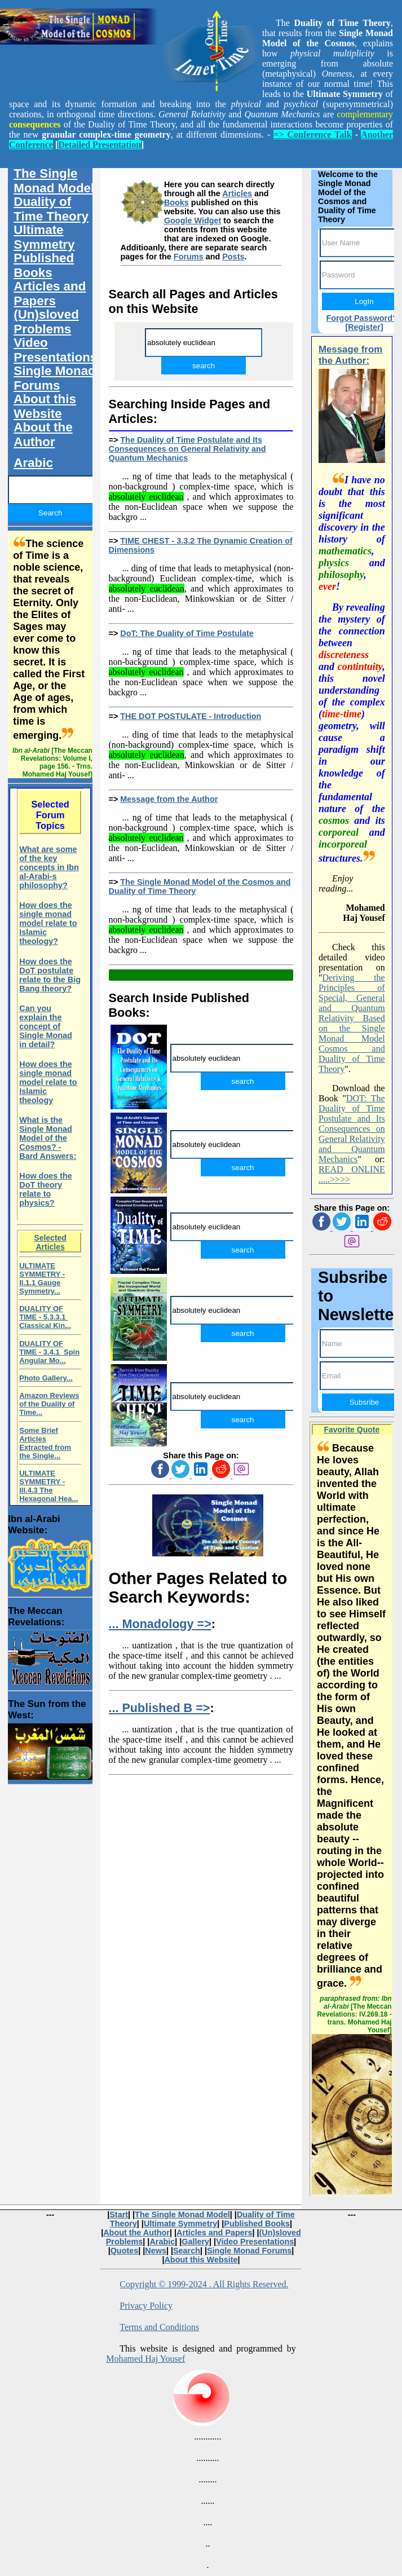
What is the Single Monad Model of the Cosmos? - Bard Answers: (47, 1138)
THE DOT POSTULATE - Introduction (190, 716)
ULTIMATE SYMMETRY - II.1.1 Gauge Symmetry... (42, 1278)
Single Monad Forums (55, 378)
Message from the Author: (350, 355)
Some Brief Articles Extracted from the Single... (45, 1443)
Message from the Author (169, 799)
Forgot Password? (361, 318)
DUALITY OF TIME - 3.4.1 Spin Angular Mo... (49, 1352)
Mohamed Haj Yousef (145, 2358)
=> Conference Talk (312, 134)
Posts (233, 256)
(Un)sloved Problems (46, 321)
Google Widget (192, 220)
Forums (189, 256)
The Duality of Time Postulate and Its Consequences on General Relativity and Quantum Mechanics (187, 448)
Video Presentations (55, 350)
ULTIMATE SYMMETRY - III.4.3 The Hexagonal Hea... (48, 1486)
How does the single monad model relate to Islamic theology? (48, 923)
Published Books (44, 265)
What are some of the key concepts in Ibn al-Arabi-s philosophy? (49, 867)
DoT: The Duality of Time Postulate (186, 633)
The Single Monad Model (54, 180)
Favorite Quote (351, 1429)
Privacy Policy (146, 2305)
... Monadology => (160, 1624)
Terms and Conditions (159, 2327)
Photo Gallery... (45, 1378)
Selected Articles (50, 1242)
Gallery (195, 2241)
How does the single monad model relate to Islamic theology (48, 1082)
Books (176, 202)
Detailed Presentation (99, 144)
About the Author (43, 434)
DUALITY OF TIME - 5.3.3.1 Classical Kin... (45, 1317)
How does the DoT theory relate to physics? (45, 1189)
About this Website (45, 406)
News (155, 2250)
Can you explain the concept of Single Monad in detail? (45, 1026)
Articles (237, 193)
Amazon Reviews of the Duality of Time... (49, 1404)
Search (186, 2250)
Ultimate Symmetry (44, 237)
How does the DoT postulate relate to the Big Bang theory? (50, 975)
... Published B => (159, 1708)
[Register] (364, 327)
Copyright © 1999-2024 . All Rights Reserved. (204, 2284)
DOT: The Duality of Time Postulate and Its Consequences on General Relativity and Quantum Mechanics (352, 1128)
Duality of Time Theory (51, 209)
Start (118, 2214)
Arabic (33, 463)
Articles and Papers (50, 293)
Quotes (125, 2250)
